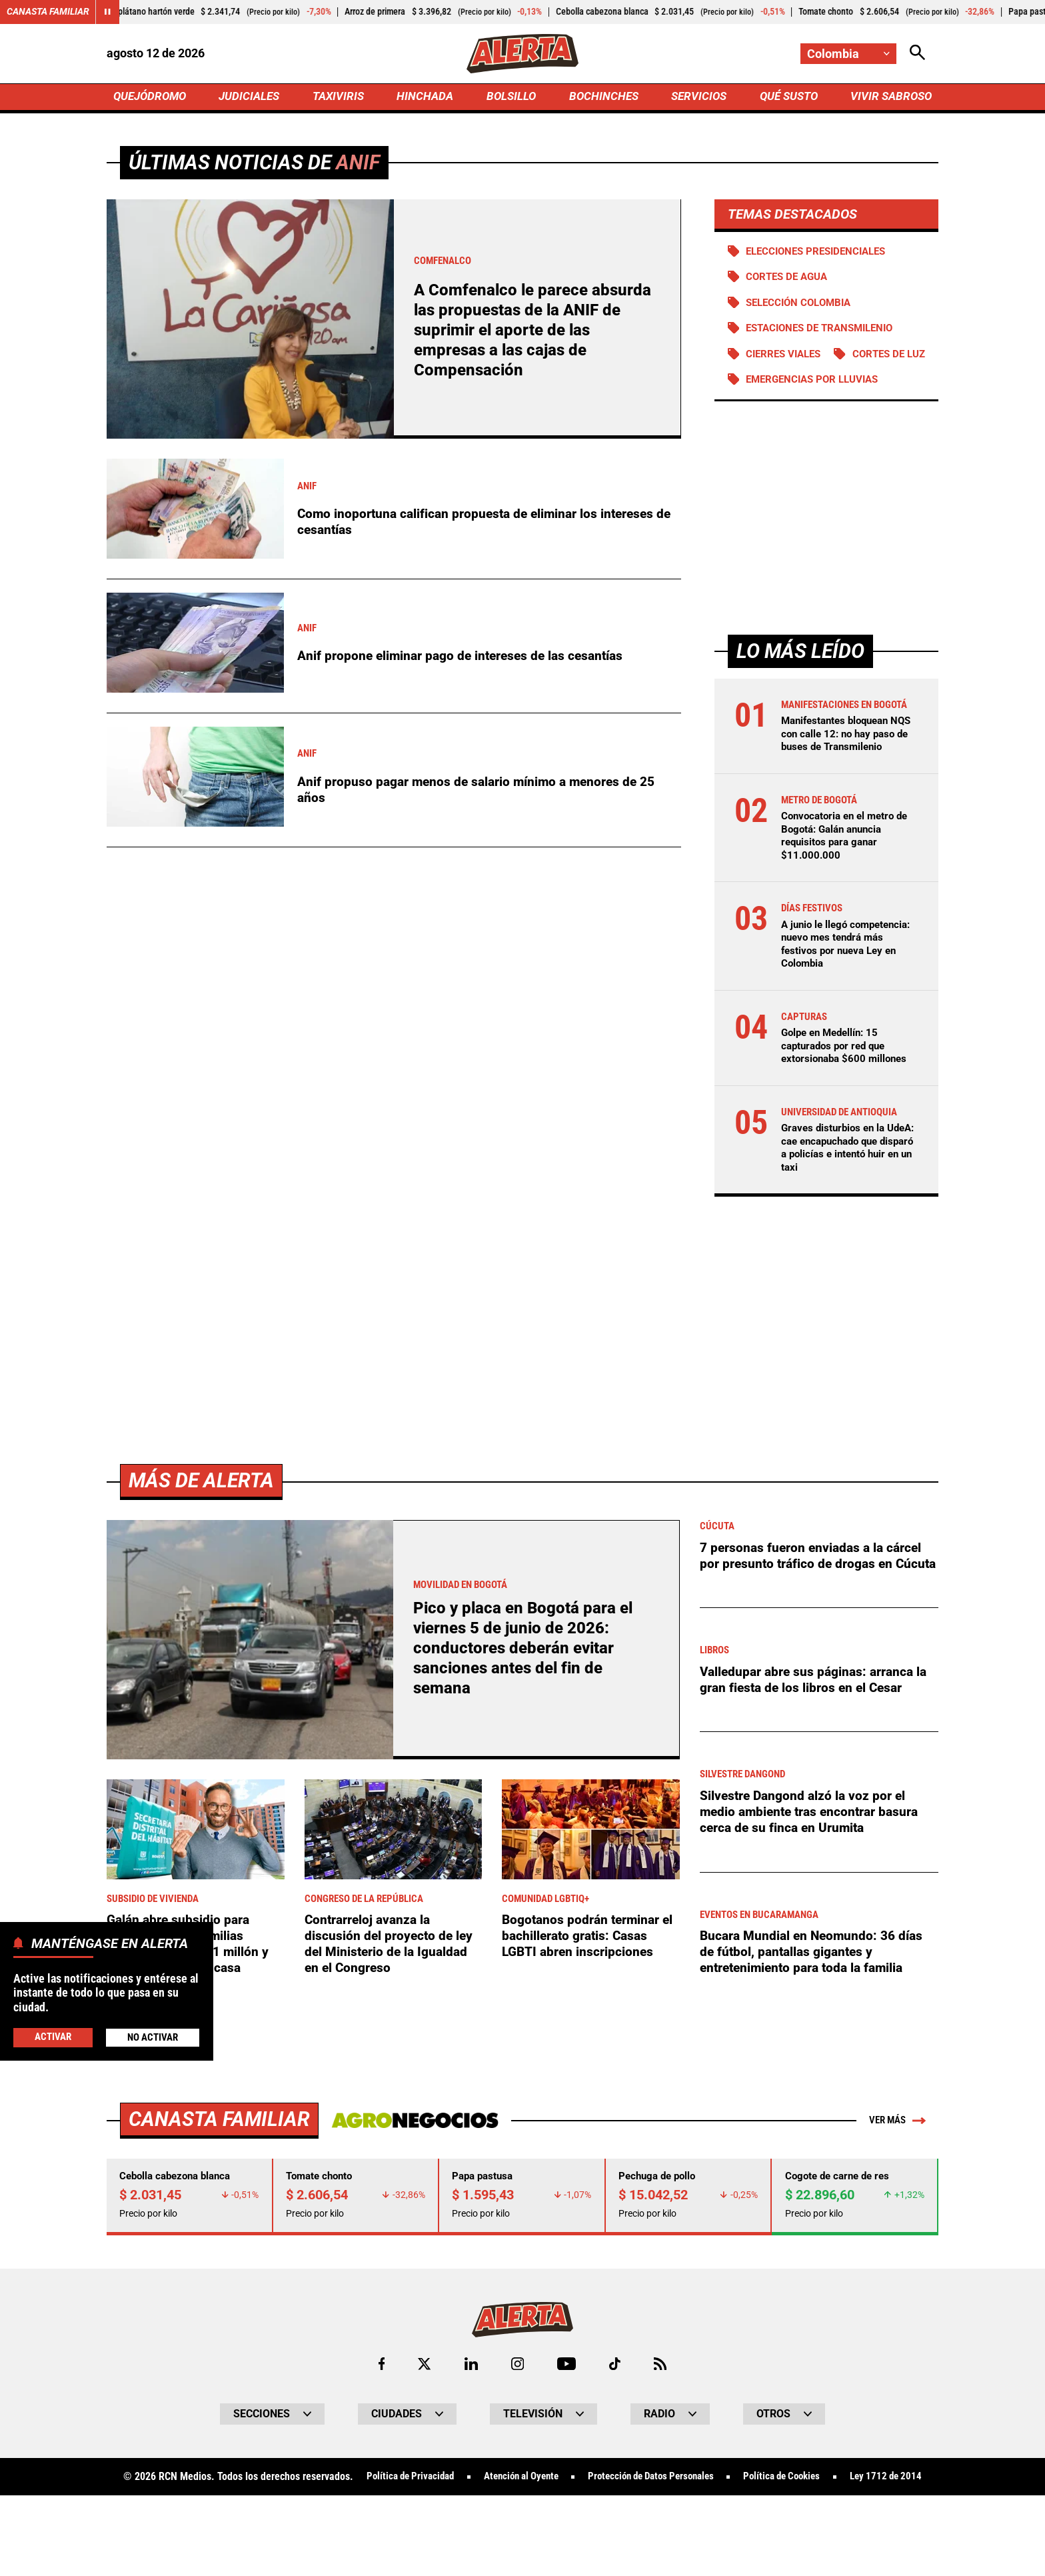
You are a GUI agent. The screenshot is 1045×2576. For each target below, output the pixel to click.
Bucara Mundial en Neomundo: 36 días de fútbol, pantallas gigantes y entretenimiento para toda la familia (815, 2007)
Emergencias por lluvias (817, 410)
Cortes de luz (785, 384)
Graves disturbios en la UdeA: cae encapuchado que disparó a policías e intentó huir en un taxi (839, 1203)
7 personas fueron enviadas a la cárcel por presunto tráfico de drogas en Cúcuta (814, 1619)
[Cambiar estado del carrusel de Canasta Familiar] (108, 12)
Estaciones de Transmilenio (825, 331)
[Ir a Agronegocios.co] (412, 2175)
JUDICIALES (253, 98)
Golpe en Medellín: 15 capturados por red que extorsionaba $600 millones (847, 1101)
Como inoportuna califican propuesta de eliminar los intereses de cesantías (480, 524)
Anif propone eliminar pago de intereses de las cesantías (465, 657)
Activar (52, 2036)
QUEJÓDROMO (152, 98)
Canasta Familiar (48, 12)
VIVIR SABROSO (889, 98)
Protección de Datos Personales (697, 2533)
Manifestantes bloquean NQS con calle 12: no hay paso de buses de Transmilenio (840, 783)
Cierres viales (786, 358)
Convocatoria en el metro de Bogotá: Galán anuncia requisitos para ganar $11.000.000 (848, 891)
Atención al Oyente (558, 2533)
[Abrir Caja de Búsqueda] (917, 53)
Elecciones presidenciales (821, 253)
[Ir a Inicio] (522, 54)
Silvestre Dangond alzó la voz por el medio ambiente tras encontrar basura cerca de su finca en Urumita (813, 1872)
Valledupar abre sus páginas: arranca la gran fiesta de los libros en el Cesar (817, 1745)
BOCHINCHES (601, 98)
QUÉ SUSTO (786, 98)
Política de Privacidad (440, 2533)
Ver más (895, 2175)
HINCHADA (427, 98)
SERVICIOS (695, 98)
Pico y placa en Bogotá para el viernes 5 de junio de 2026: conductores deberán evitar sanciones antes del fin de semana (525, 1702)
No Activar (152, 2037)
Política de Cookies (837, 2533)
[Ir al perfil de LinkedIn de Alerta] (470, 2420)
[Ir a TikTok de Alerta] (615, 2420)
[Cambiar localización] (848, 53)
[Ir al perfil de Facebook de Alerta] (380, 2420)
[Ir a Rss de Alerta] (661, 2420)
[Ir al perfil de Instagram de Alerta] (517, 2420)
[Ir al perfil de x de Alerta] (423, 2420)
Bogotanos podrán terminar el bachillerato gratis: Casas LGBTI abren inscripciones (590, 1991)
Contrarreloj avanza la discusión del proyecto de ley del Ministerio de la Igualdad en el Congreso (390, 1999)
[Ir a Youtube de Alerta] (566, 2420)
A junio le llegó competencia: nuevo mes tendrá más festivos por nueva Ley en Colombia (841, 999)
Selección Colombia (802, 305)
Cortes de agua (790, 279)
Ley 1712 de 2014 (522, 2557)
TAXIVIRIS (341, 98)
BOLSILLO (510, 98)
